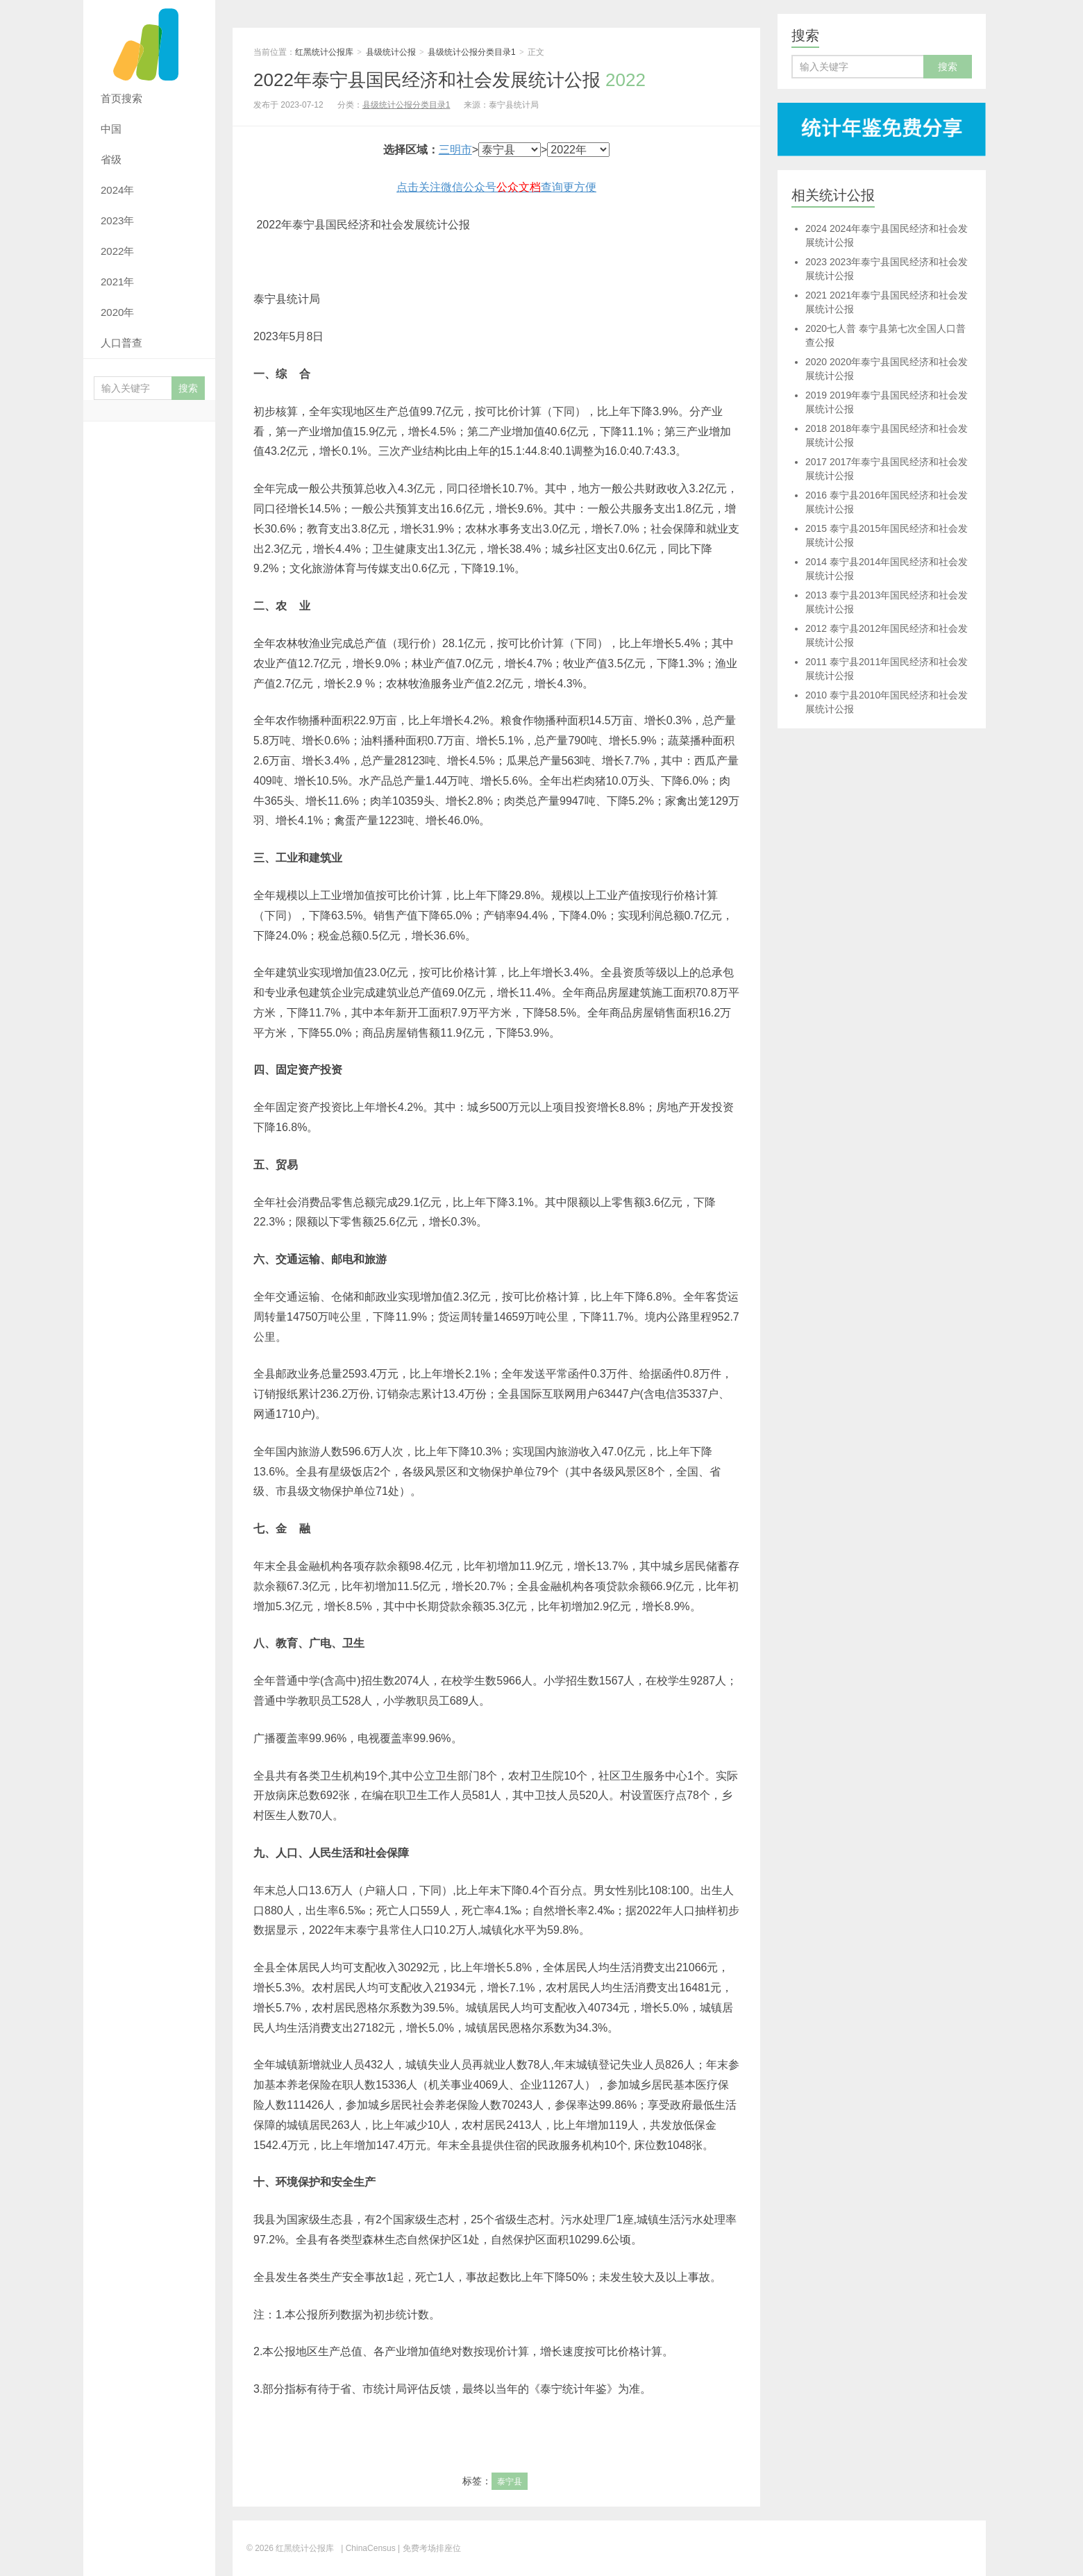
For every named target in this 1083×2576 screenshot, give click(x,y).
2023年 (117, 220)
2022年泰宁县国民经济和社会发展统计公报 (449, 79)
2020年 (117, 312)
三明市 (455, 150)
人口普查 (121, 343)
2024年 (117, 190)
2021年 (117, 281)
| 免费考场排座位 (428, 2548)
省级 (111, 159)
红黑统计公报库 (149, 41)
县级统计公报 (391, 52)
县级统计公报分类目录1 (472, 52)
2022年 (117, 251)
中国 (111, 129)
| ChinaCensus (368, 2548)
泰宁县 (509, 2481)
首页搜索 (121, 98)
